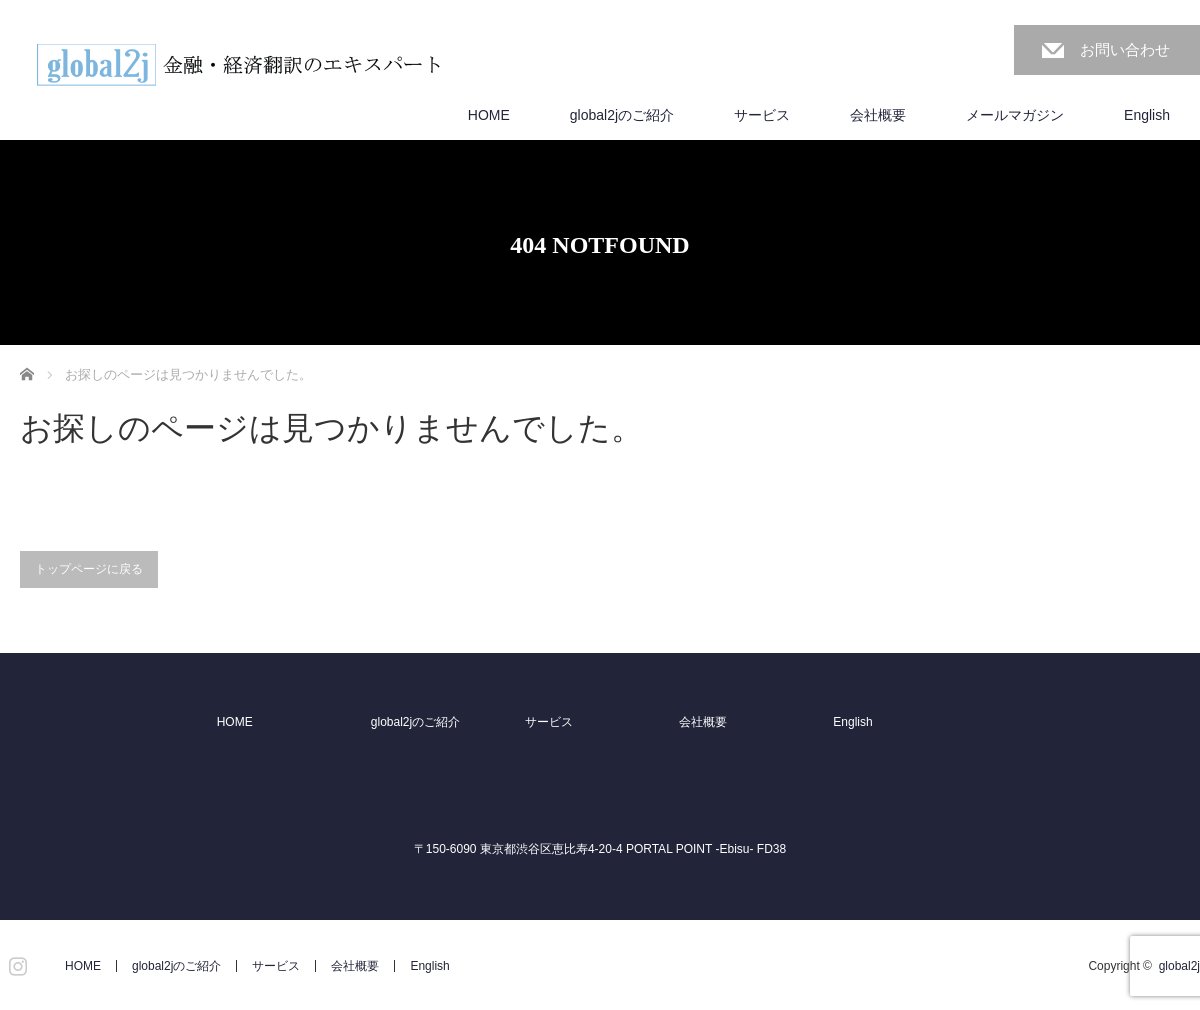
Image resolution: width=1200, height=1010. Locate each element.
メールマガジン (1015, 115)
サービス (762, 115)
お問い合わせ (1125, 49)
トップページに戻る (89, 569)
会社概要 (878, 115)
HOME (489, 115)
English (1147, 115)
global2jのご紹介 (622, 115)
